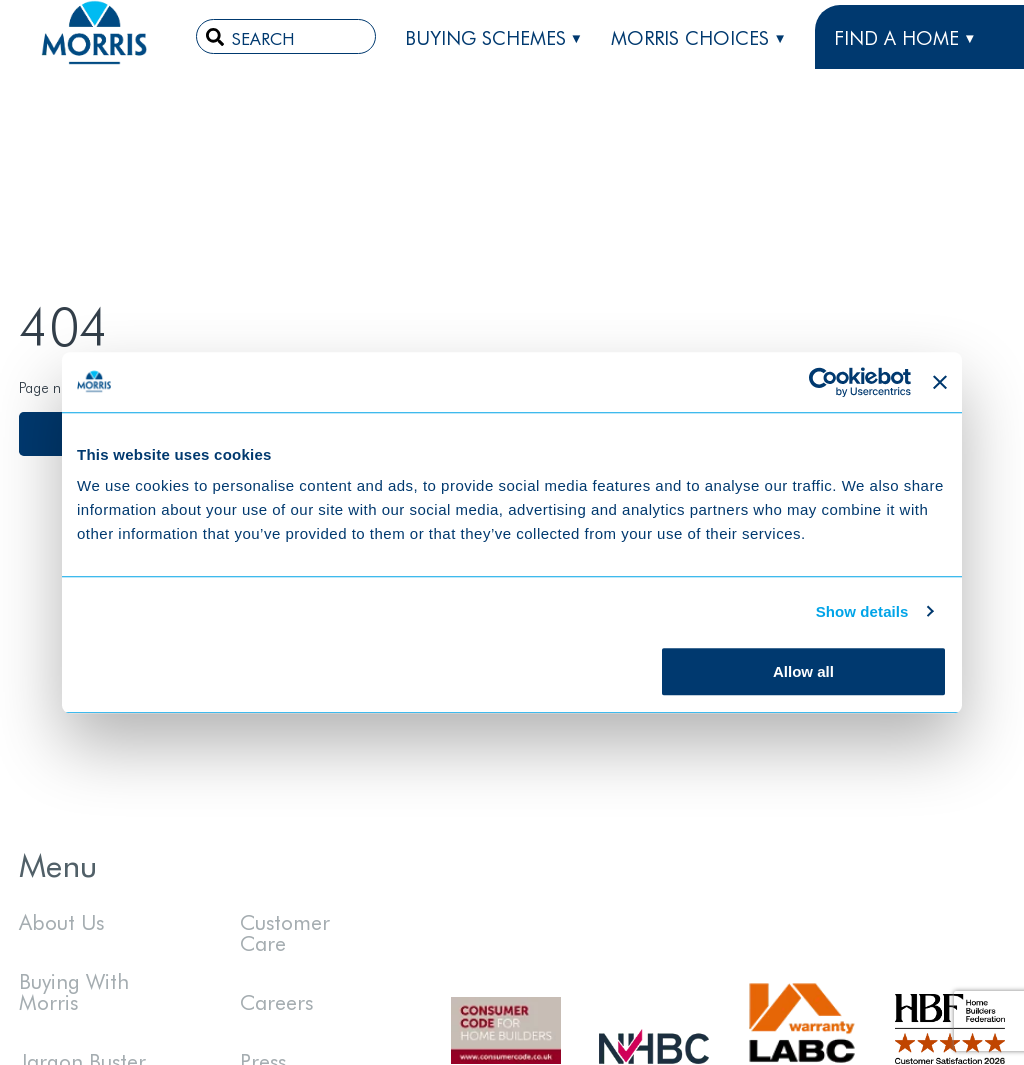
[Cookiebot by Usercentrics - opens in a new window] (823, 382)
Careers (276, 1001)
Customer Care (285, 931)
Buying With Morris (74, 990)
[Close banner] (940, 382)
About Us (61, 921)
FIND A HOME (896, 37)
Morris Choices (690, 37)
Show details (862, 611)
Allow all (803, 671)
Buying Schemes (485, 37)
